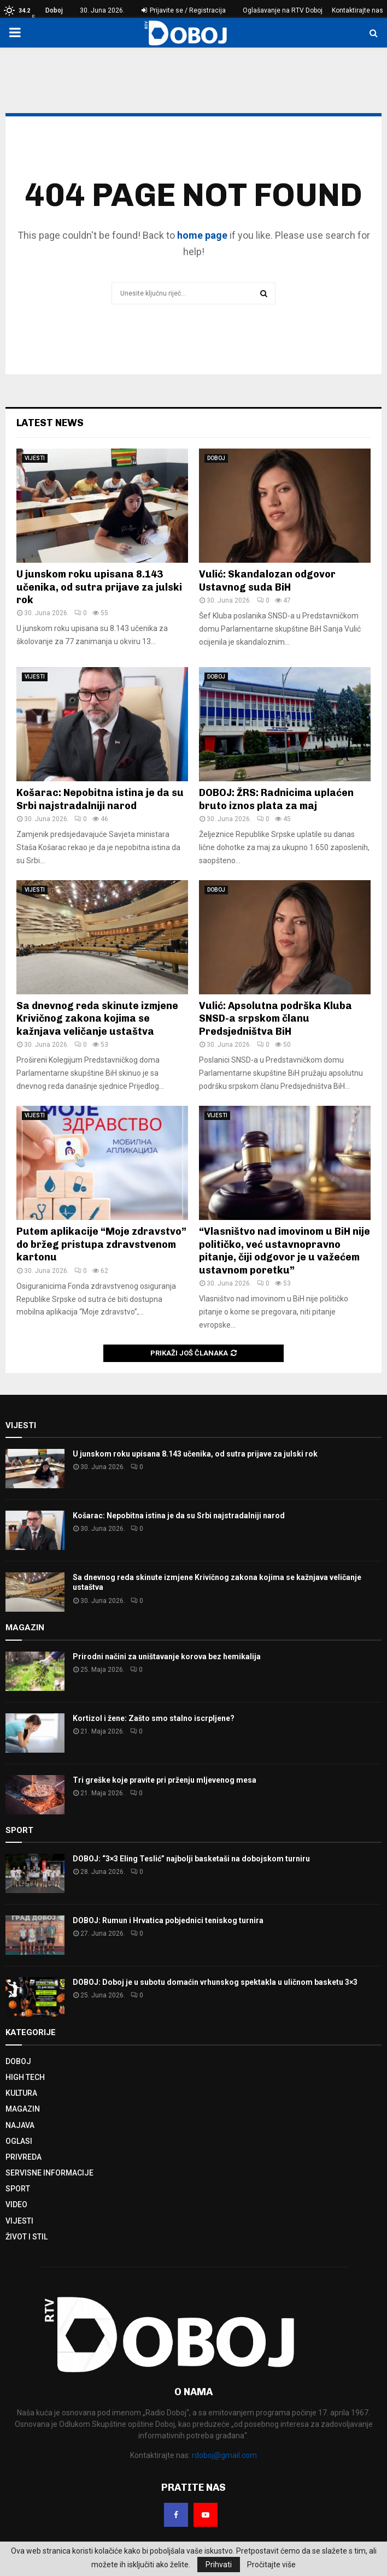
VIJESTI (35, 458)
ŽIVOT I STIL (26, 2236)
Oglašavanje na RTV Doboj (282, 10)
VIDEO (16, 2204)
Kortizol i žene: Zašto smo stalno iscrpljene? (153, 1718)
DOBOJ (216, 458)
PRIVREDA (23, 2157)
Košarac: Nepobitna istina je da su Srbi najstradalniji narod (100, 799)
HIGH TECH (25, 2077)
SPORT (17, 2188)
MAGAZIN (22, 2109)
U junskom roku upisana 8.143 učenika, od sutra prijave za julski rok (99, 587)
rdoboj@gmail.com (224, 2455)
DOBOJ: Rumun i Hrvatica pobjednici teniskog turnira (168, 1920)
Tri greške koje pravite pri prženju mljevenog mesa (164, 1780)
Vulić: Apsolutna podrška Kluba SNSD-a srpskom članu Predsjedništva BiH (275, 1019)
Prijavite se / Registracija (184, 10)
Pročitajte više (271, 2564)
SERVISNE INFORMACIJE (49, 2172)
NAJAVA (19, 2125)
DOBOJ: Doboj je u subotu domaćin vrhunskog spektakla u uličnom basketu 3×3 (215, 1982)
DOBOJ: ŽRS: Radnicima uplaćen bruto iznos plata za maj (276, 799)
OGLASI (18, 2141)
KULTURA (21, 2093)
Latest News (50, 423)
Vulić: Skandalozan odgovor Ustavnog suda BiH (267, 580)
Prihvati (219, 2564)
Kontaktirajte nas (357, 10)
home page (202, 235)
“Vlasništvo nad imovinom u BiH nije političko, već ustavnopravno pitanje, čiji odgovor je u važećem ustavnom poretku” (284, 1250)
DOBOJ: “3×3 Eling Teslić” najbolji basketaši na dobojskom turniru (191, 1858)
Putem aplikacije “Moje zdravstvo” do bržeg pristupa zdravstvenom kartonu (101, 1244)
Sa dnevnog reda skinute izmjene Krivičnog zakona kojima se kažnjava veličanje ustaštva (97, 1019)
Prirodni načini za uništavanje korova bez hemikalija (167, 1656)
